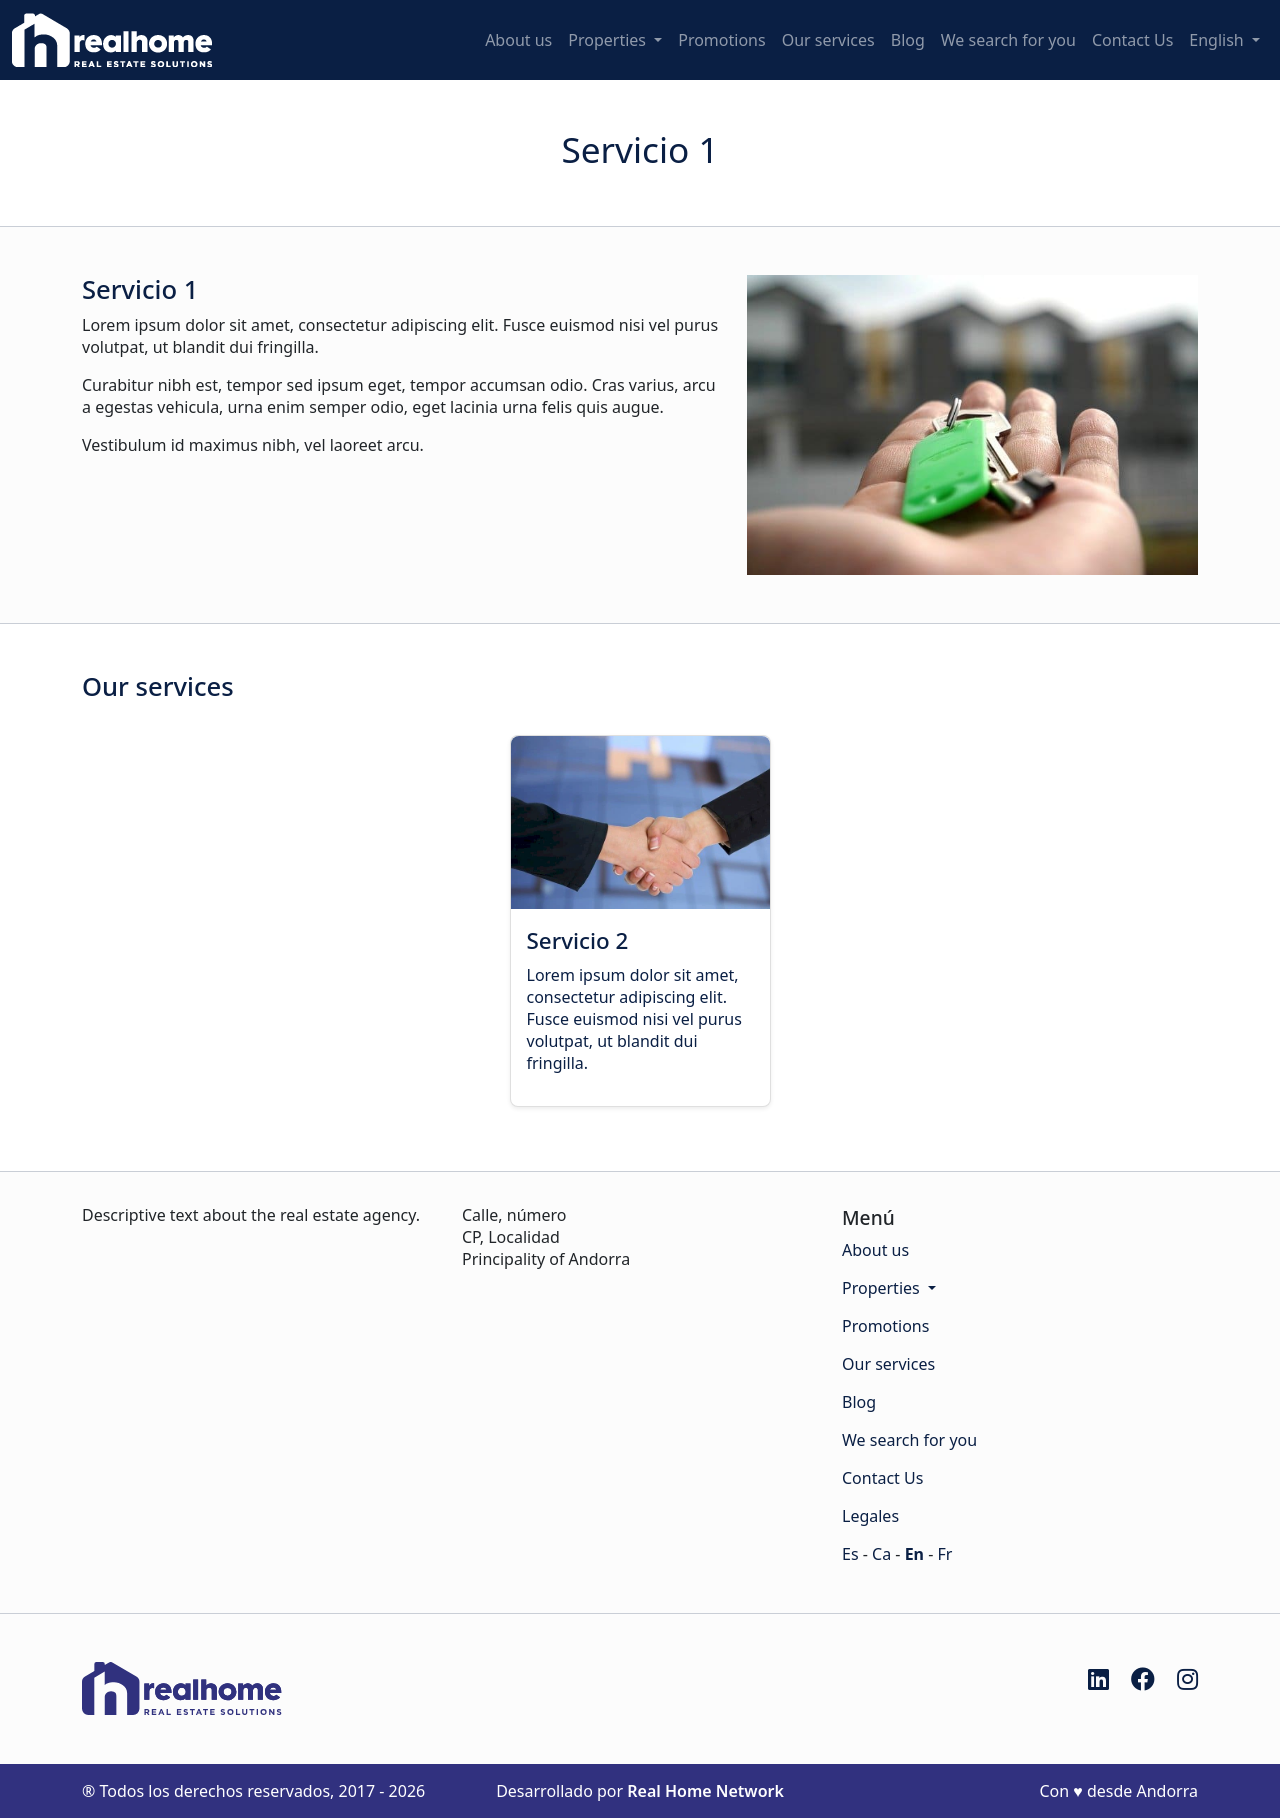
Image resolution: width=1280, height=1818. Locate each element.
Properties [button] (609, 40)
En (914, 1554)
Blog (908, 40)
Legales (870, 1516)
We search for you (1008, 40)
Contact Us (1132, 40)
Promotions (721, 40)
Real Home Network (705, 1791)
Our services (828, 40)
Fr (944, 1554)
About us (518, 40)
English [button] (1218, 40)
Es (850, 1554)
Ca (881, 1554)
